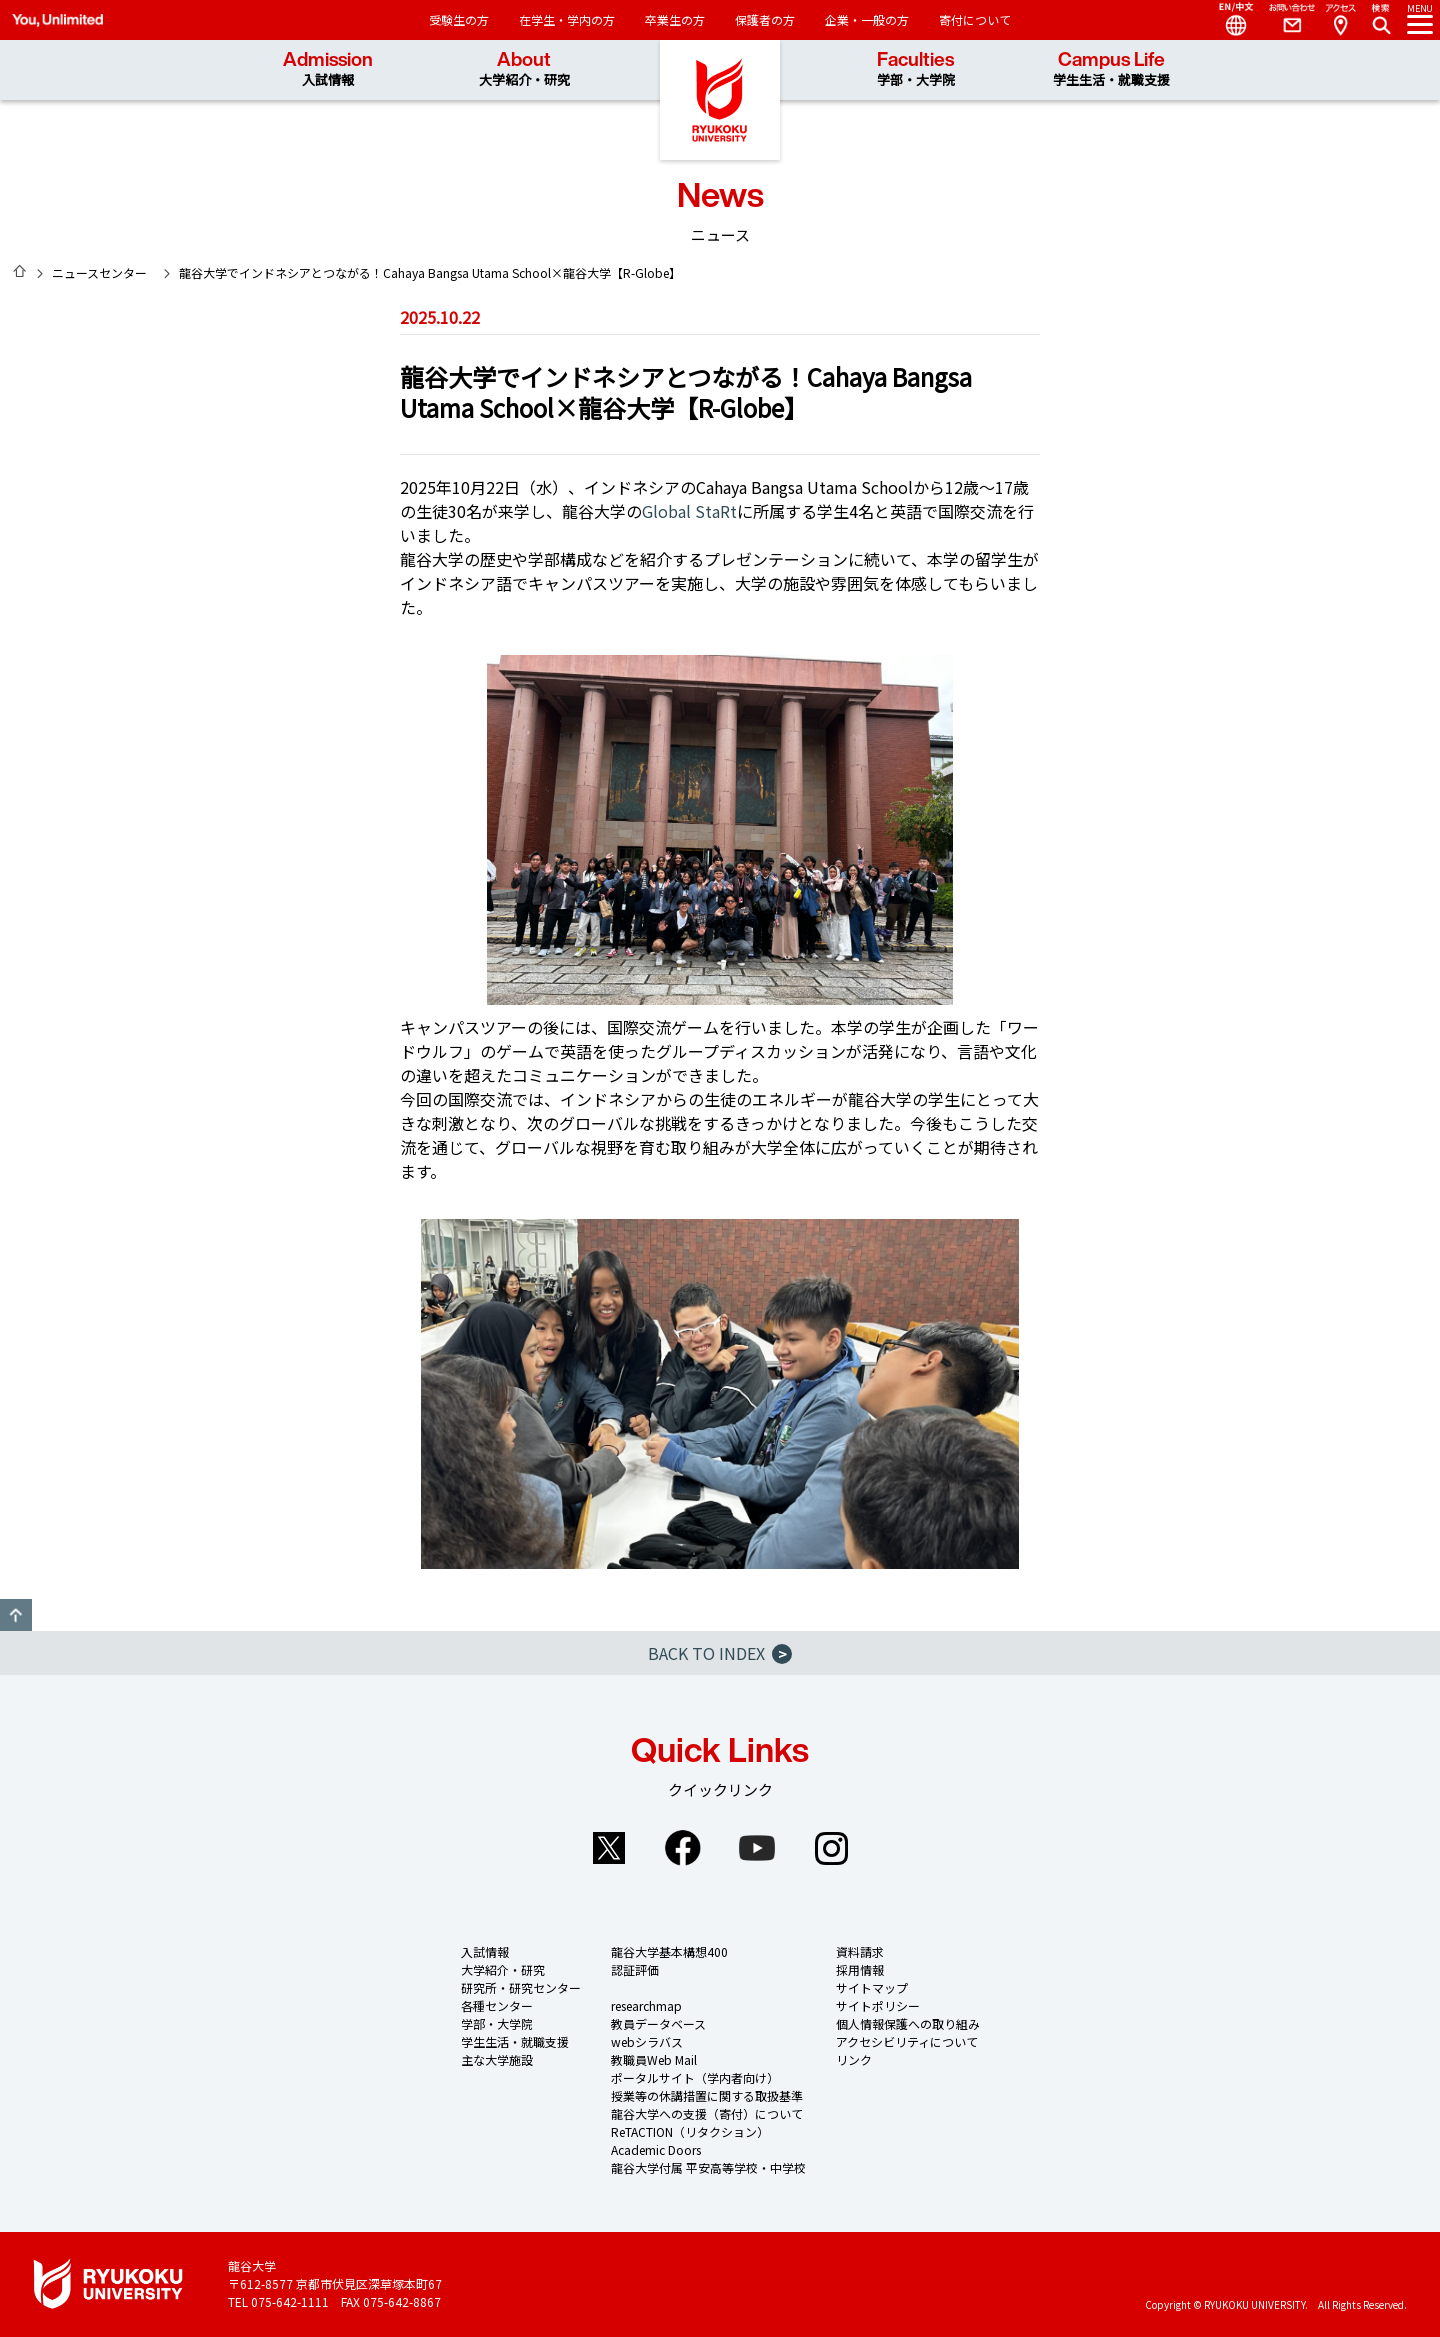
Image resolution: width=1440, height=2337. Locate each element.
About (524, 69)
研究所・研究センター (521, 1987)
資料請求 (860, 1951)
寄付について (975, 19)
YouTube (757, 1848)
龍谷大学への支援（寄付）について (707, 2113)
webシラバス (647, 2041)
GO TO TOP (16, 1615)
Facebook (683, 1848)
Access (1340, 20)
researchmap (646, 2005)
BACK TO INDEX (720, 1653)
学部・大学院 (497, 2023)
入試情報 (485, 1951)
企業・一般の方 (867, 19)
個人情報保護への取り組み (908, 2023)
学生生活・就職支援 (515, 2041)
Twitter (609, 1848)
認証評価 (635, 1969)
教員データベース (658, 2023)
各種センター (497, 2005)
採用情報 (860, 1969)
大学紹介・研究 (503, 1969)
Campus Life (1111, 69)
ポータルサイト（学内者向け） (695, 2077)
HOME (20, 271)
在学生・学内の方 (567, 19)
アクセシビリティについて (907, 2041)
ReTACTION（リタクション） (690, 2131)
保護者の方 (765, 19)
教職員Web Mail (654, 2059)
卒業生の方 (675, 19)
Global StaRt (689, 511)
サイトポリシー (878, 2005)
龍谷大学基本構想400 (669, 1951)
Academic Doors (656, 2149)
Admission (328, 69)
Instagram (831, 1848)
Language (1228, 20)
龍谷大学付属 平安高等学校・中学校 (708, 2167)
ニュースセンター (99, 272)
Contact (1284, 20)
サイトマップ (872, 1987)
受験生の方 (459, 19)
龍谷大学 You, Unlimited (720, 100)
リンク (854, 2059)
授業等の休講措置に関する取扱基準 (707, 2095)
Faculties (916, 69)
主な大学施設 (497, 2059)
